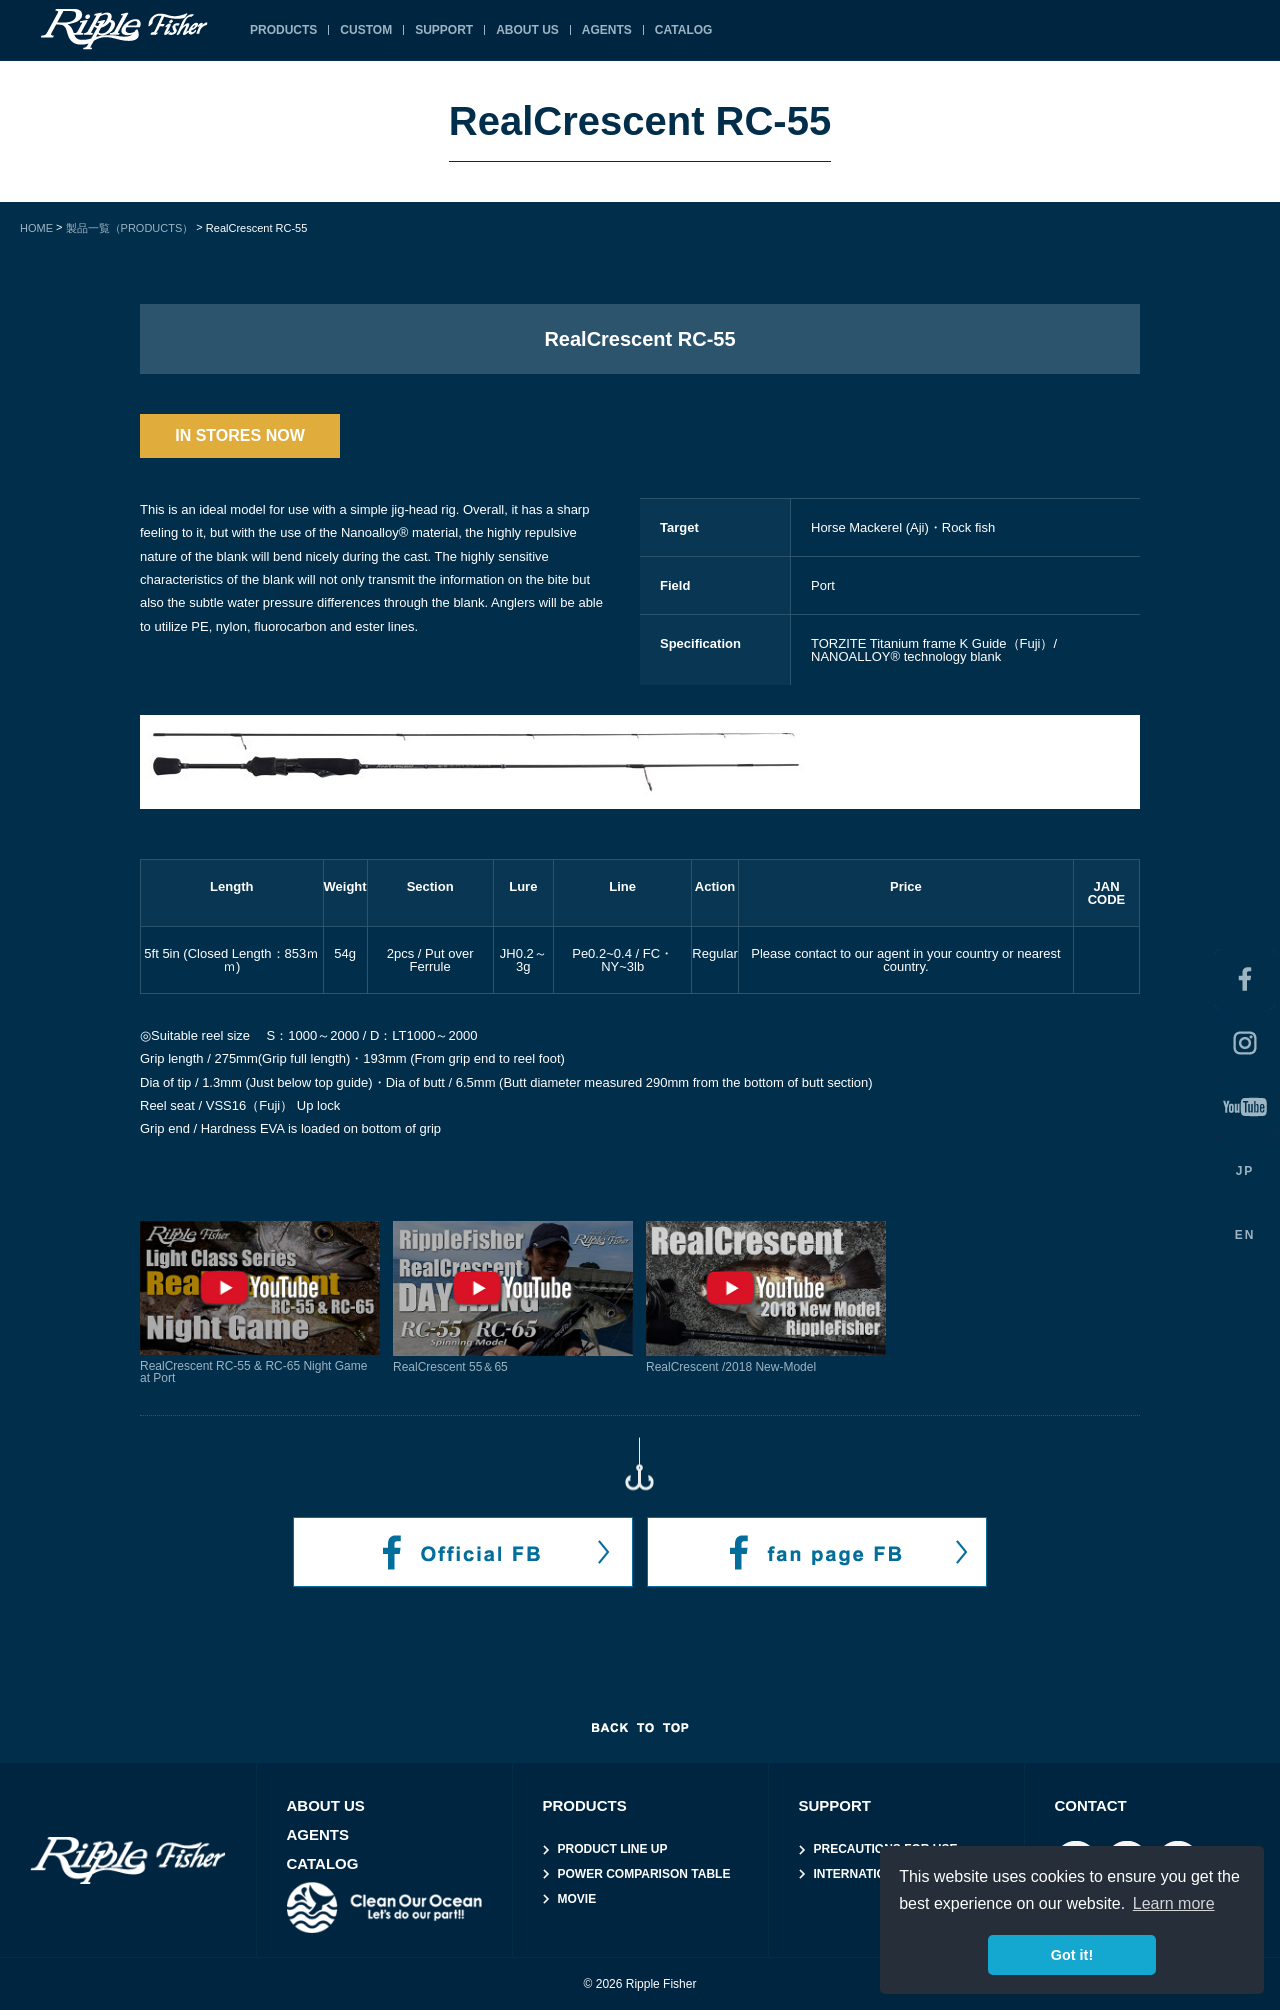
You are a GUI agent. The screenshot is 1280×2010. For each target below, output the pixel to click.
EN (1245, 1235)
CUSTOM (366, 30)
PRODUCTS (283, 30)
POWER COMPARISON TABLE (644, 1874)
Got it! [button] (1072, 1955)
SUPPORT (444, 30)
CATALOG (684, 30)
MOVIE (577, 1899)
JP (1245, 1171)
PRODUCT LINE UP (613, 1849)
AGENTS (607, 30)
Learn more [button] (1174, 1903)
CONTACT (1091, 1805)
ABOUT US (527, 30)
